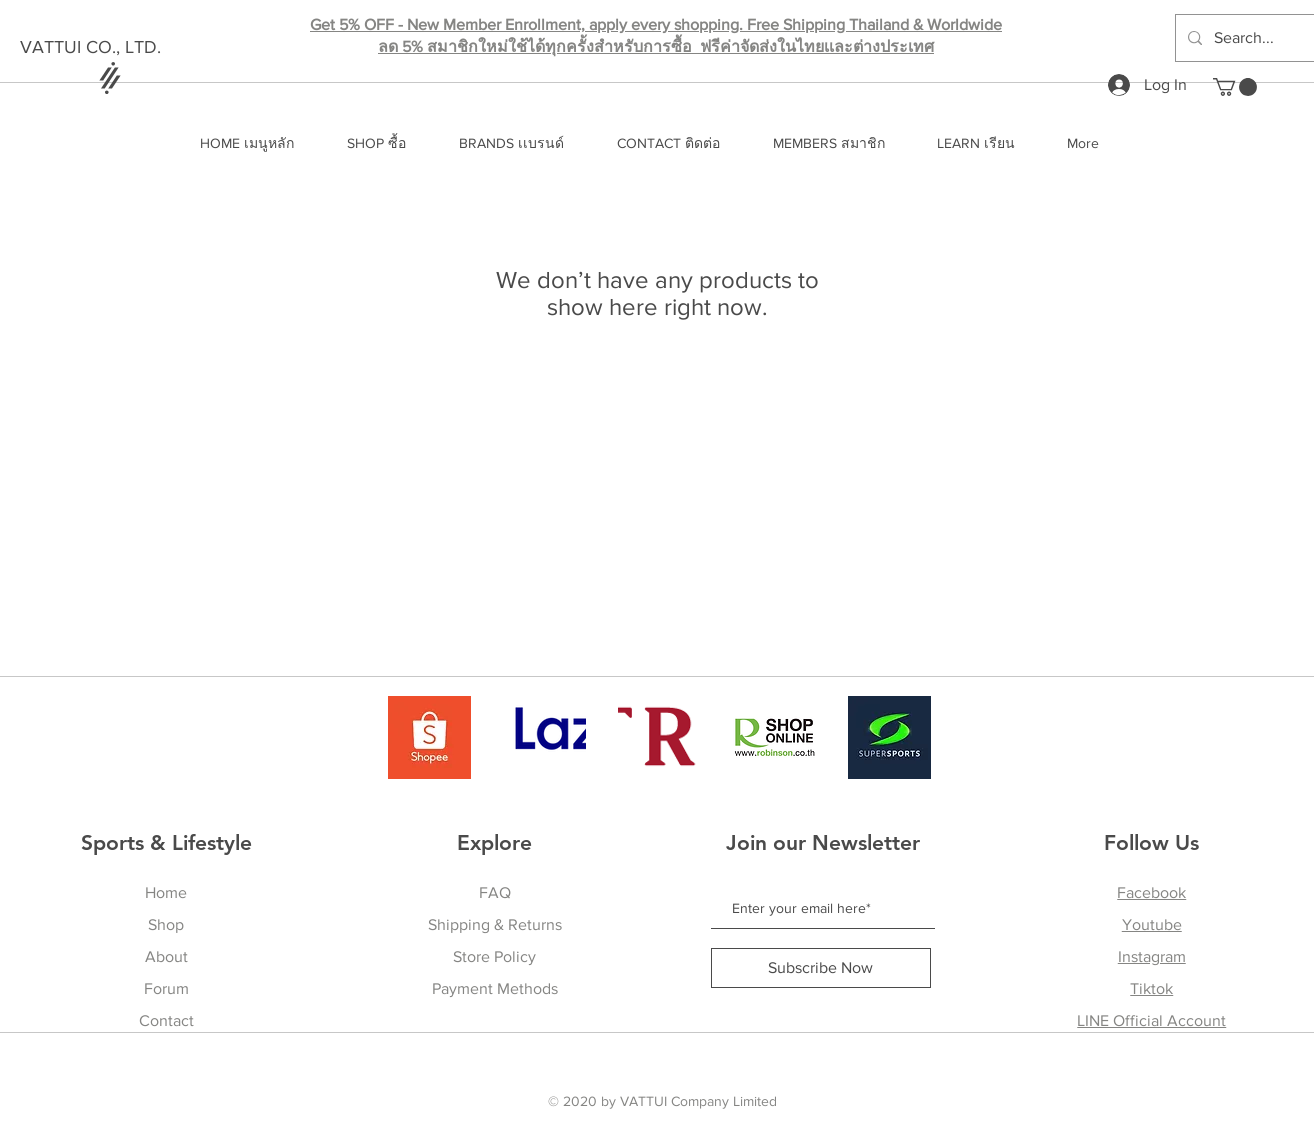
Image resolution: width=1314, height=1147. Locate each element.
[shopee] (429, 737)
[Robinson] (774, 737)
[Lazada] (544, 737)
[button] (1235, 87)
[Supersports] (889, 737)
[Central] (659, 737)
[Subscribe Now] (821, 968)
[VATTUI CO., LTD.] (133, 48)
